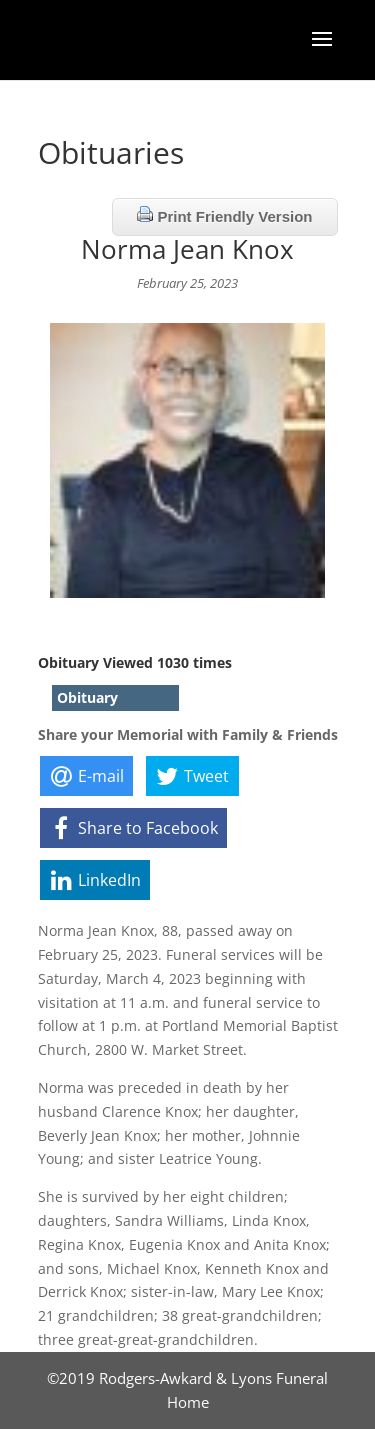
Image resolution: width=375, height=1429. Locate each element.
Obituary (87, 697)
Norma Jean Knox (187, 249)
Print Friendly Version (224, 215)
